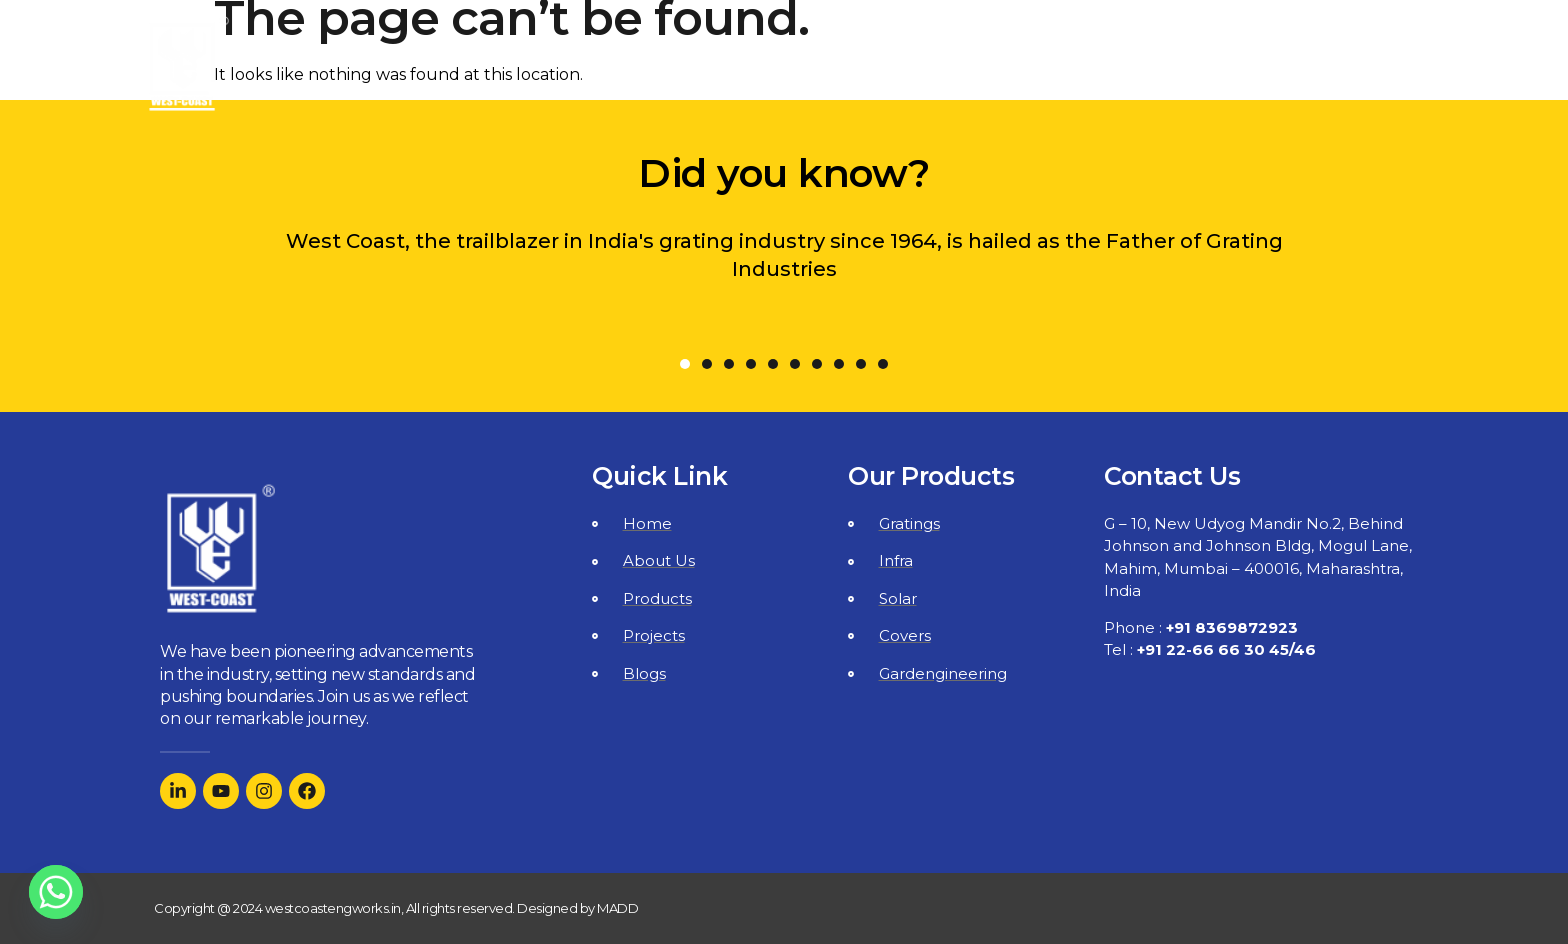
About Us (828, 64)
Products (985, 64)
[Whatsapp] (56, 892)
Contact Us (1350, 64)
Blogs (1229, 64)
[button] (685, 364)
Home (699, 64)
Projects (1122, 64)
